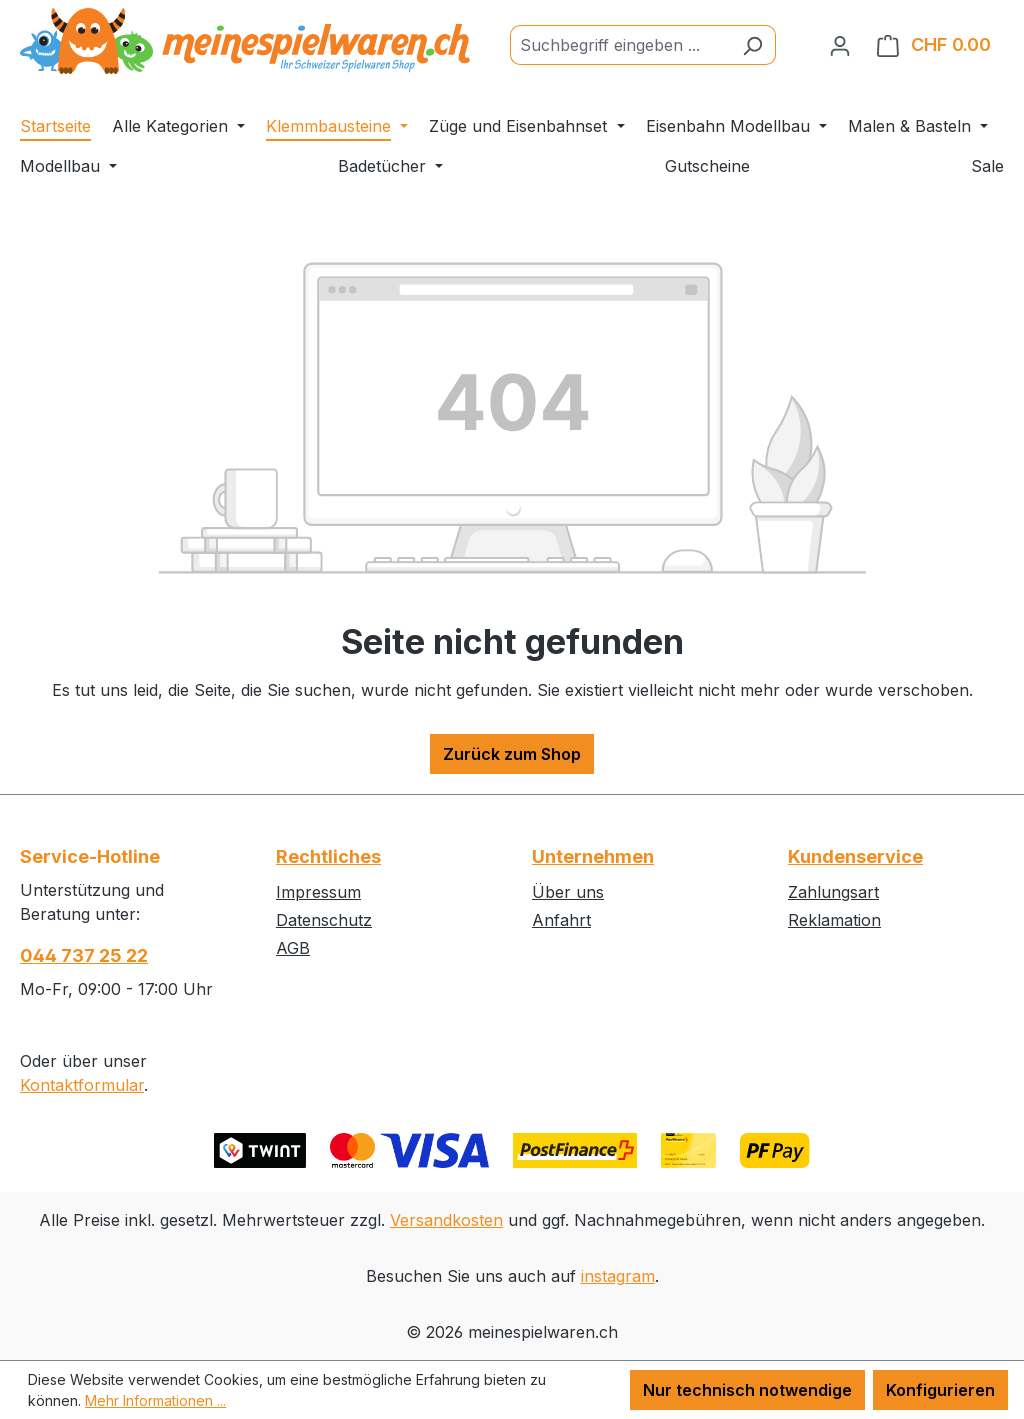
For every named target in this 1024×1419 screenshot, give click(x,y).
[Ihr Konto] (840, 45)
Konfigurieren (940, 1390)
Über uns (568, 892)
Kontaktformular (82, 1085)
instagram (618, 1276)
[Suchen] (752, 45)
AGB (293, 948)
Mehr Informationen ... (155, 1400)
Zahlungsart (833, 892)
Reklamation (834, 920)
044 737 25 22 (84, 955)
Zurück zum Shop (512, 754)
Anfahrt (561, 920)
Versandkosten (446, 1220)
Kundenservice (855, 856)
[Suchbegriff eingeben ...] (620, 45)
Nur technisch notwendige (747, 1390)
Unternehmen (593, 856)
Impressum (318, 892)
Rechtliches (328, 856)
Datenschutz (324, 920)
